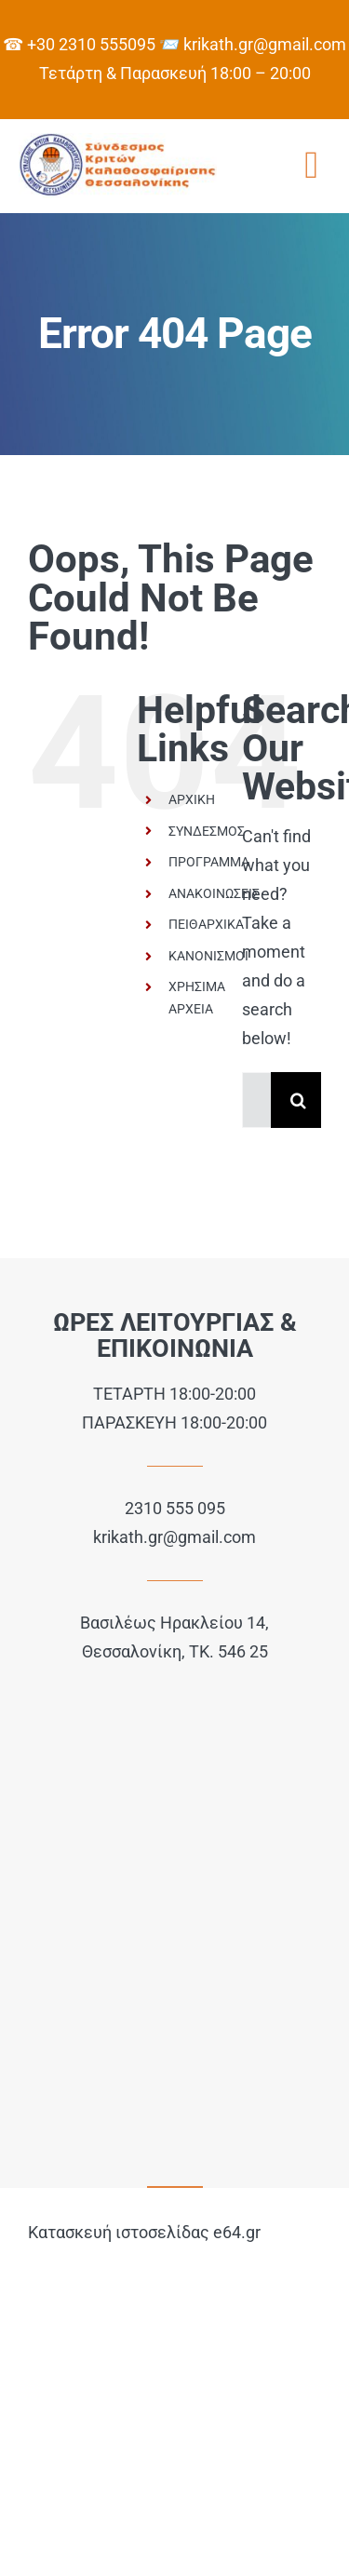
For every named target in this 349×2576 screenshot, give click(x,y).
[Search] (299, 1100)
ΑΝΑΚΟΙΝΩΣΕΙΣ (214, 893)
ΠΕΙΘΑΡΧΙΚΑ (206, 924)
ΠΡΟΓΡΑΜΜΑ (208, 861)
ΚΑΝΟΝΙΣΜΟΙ (208, 955)
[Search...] (256, 1100)
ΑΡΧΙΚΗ (191, 799)
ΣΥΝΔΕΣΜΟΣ (206, 831)
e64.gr (237, 2232)
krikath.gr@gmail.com (174, 1537)
